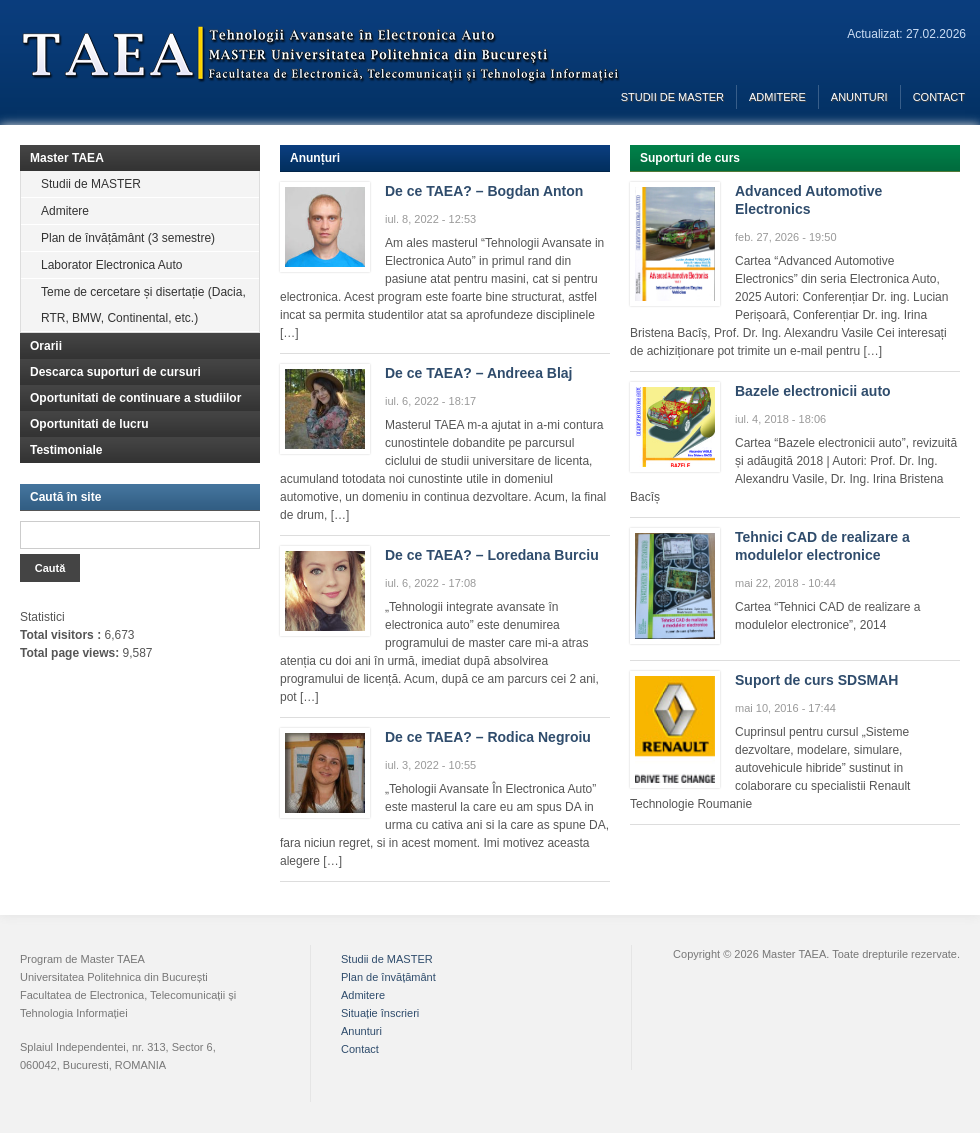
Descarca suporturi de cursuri (115, 372)
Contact (939, 97)
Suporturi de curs (690, 158)
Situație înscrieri (380, 1013)
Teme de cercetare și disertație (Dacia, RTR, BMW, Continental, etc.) (143, 305)
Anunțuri (315, 158)
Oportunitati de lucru (89, 424)
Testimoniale (66, 450)
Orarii (46, 346)
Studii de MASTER (672, 97)
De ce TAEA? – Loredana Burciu (492, 555)
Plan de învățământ (388, 977)
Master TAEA (67, 158)
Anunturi (859, 97)
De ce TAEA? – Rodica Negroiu (488, 737)
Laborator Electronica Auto (111, 265)
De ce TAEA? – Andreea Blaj (479, 373)
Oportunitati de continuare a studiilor (135, 398)
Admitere (777, 97)
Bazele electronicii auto (813, 391)
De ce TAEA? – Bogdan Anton (484, 191)
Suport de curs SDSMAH (816, 680)
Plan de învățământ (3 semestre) (128, 238)
